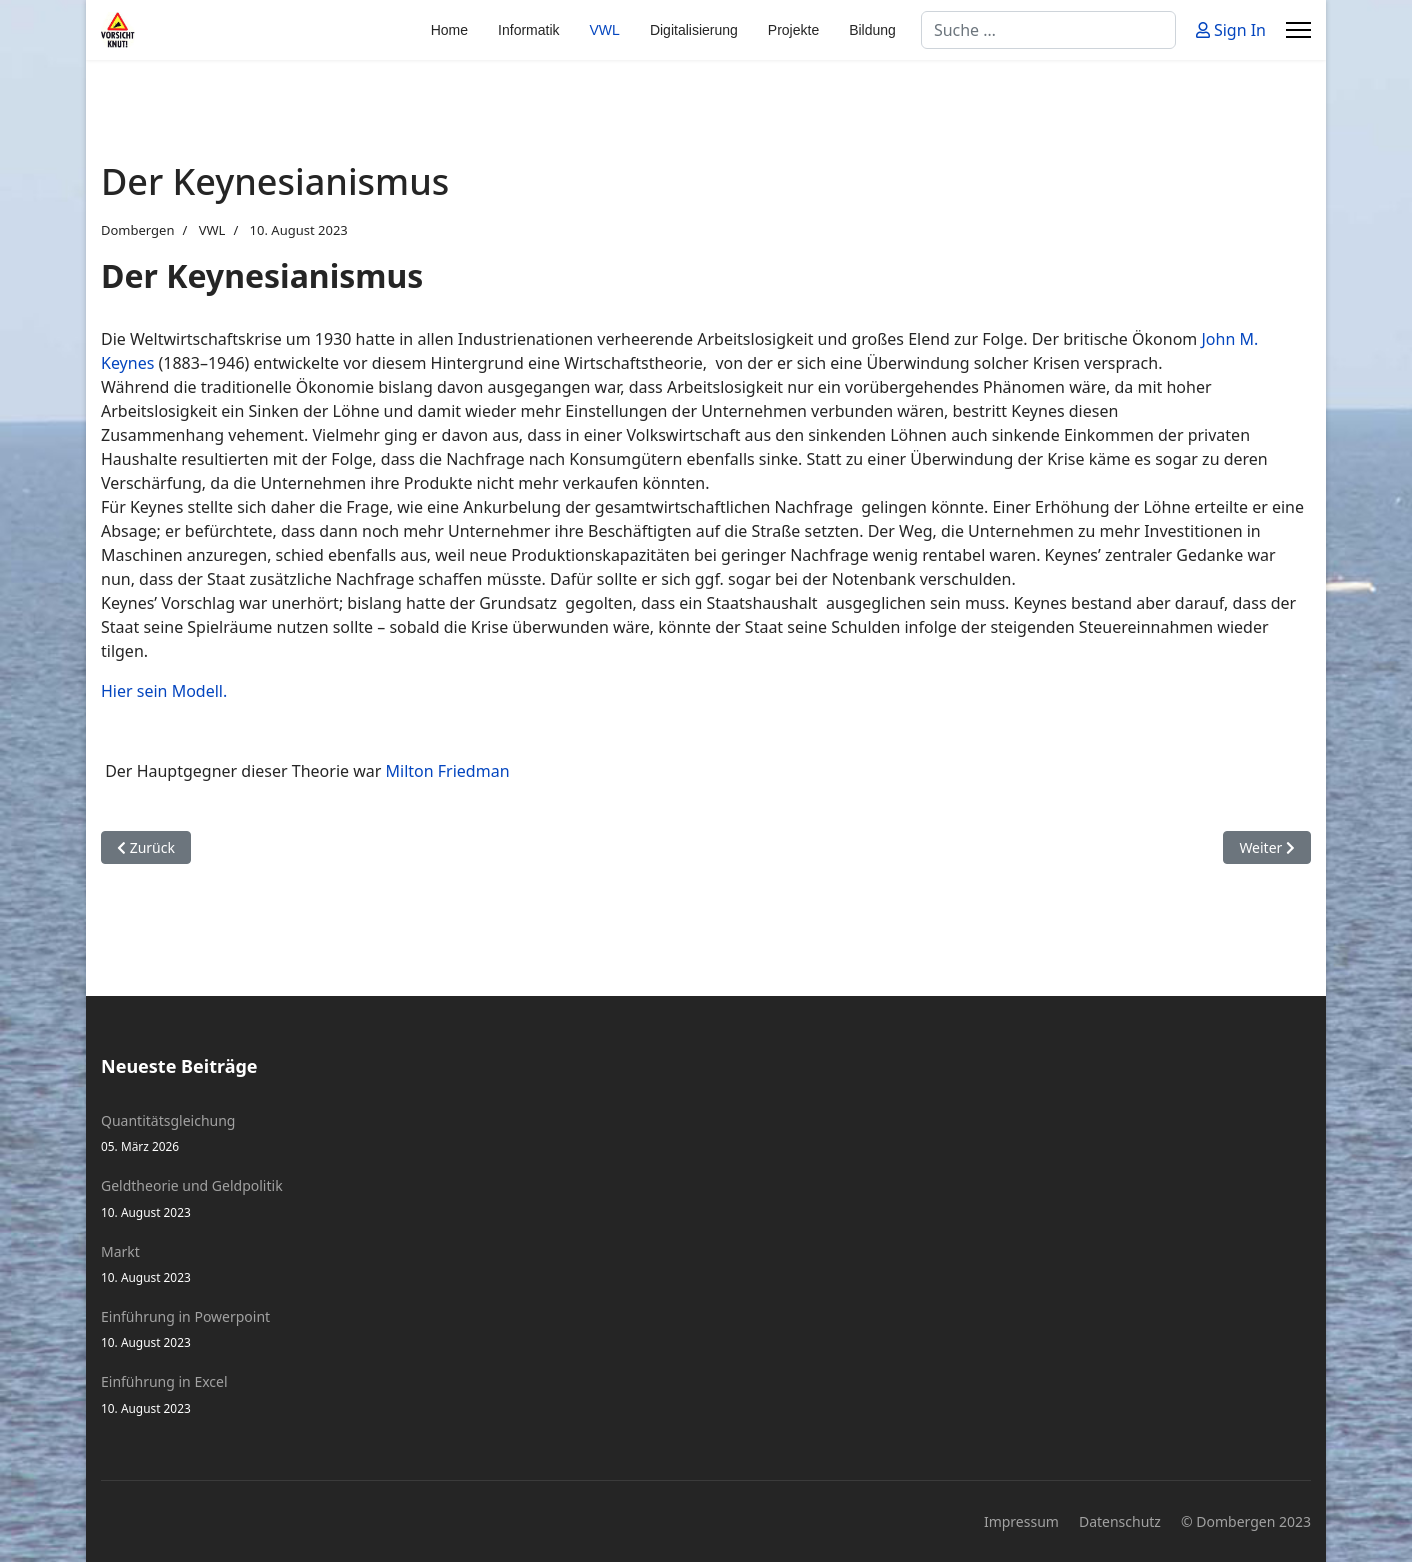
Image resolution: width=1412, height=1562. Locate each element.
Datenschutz (1120, 1521)
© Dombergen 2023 (1246, 1521)
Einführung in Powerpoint (706, 1329)
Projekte (793, 30)
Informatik (528, 30)
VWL (605, 30)
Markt (706, 1264)
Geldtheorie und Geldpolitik (706, 1198)
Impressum (1021, 1521)
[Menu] (1298, 30)
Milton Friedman (448, 771)
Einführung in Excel (706, 1394)
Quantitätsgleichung (706, 1133)
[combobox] (1048, 30)
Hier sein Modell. (164, 691)
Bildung (872, 30)
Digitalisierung (694, 30)
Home (449, 30)
